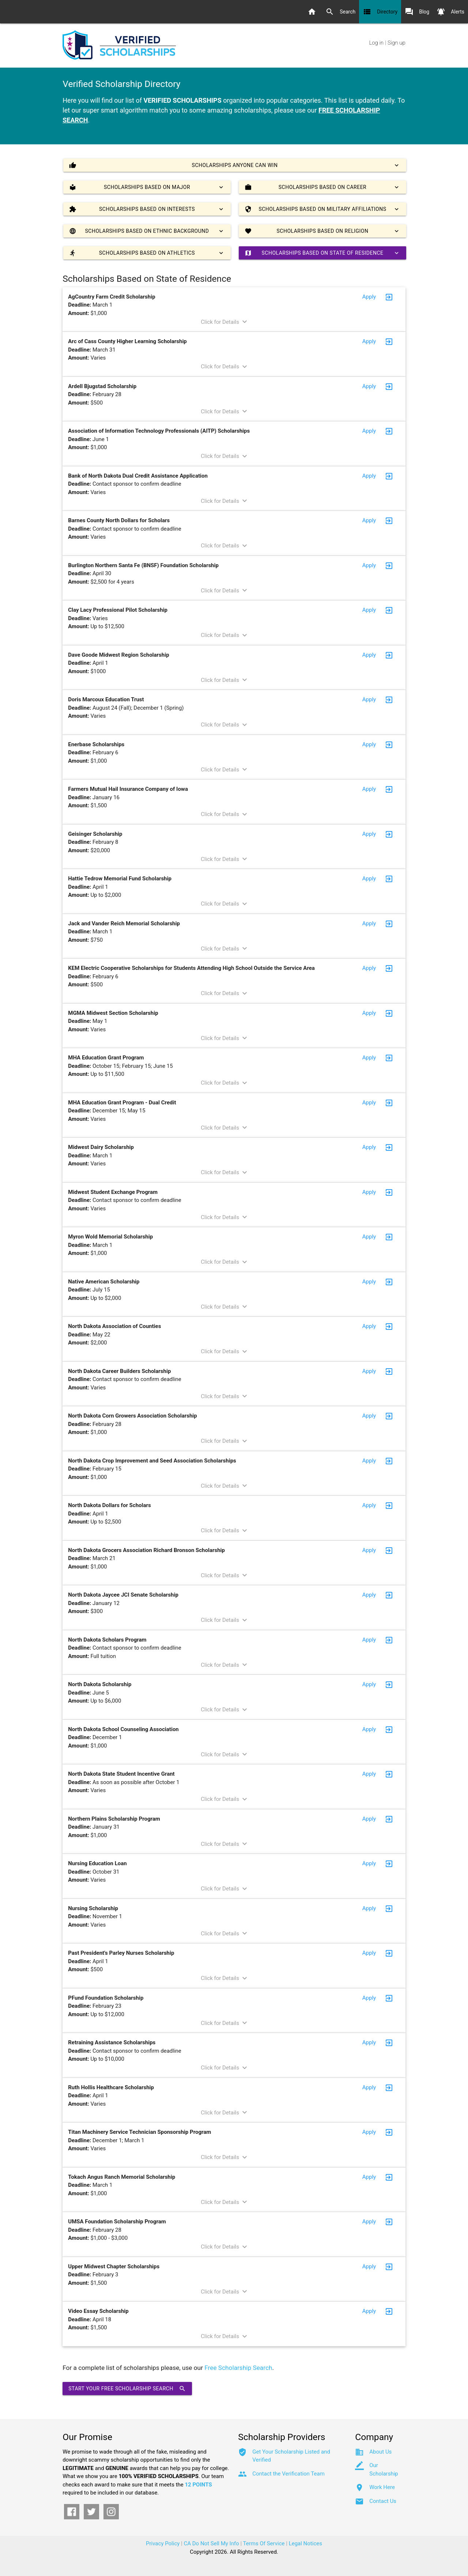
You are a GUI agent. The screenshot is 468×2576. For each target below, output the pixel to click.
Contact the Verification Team (288, 2473)
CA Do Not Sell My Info (211, 2543)
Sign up (396, 42)
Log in (376, 42)
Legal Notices (305, 2543)
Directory (380, 11)
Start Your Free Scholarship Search (127, 2388)
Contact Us (382, 2501)
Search (340, 11)
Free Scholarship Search (238, 2367)
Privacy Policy (163, 2543)
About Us (380, 2451)
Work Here (382, 2487)
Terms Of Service (264, 2543)
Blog (417, 11)
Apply (369, 296)
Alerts (450, 11)
